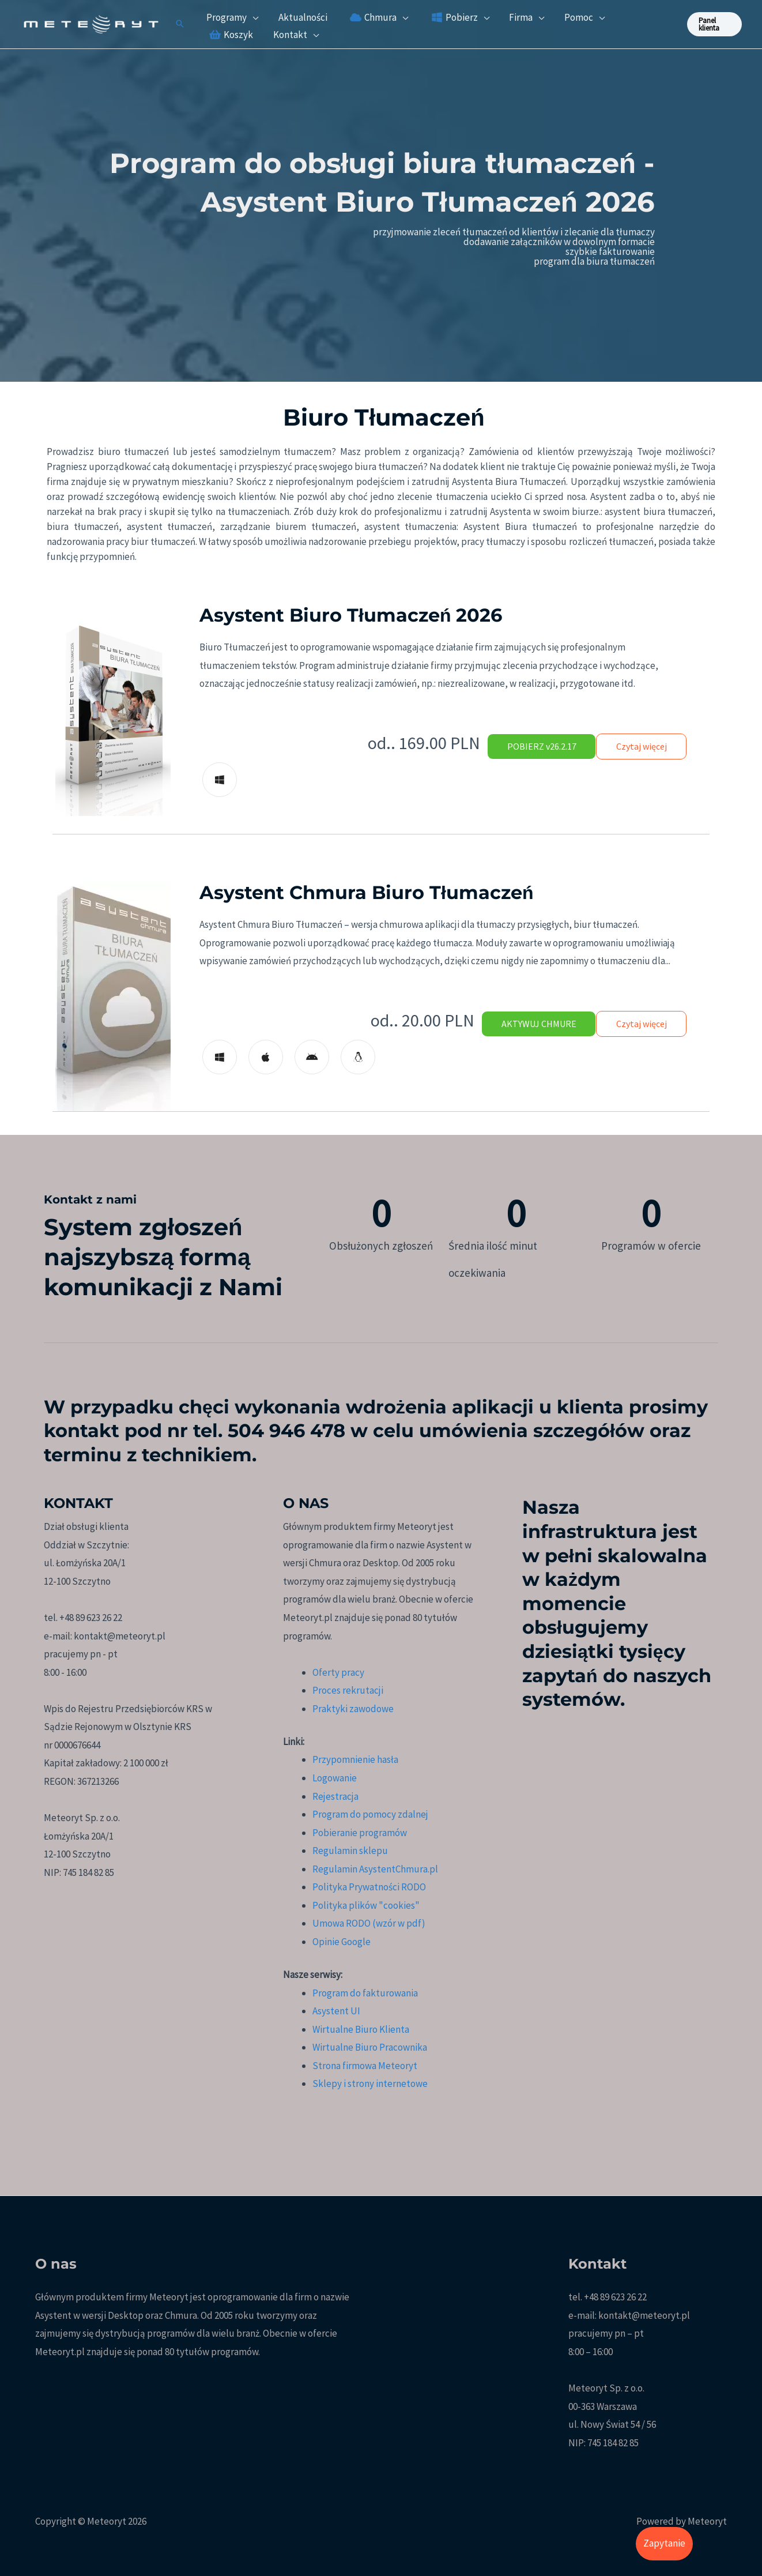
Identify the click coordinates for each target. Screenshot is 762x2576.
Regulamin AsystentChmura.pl (375, 1869)
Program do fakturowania (365, 1993)
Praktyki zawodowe (353, 1708)
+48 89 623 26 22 (615, 2297)
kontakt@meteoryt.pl (644, 2315)
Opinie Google (341, 1941)
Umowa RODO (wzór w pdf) (368, 1923)
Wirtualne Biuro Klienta (360, 2029)
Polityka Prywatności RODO (369, 1887)
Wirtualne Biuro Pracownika (369, 2047)
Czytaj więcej (639, 746)
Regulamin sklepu (350, 1850)
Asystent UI (336, 2011)
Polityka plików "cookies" (366, 1905)
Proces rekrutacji (347, 1690)
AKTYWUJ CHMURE (534, 1023)
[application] (252, 17)
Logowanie (334, 1778)
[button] (180, 24)
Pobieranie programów (359, 1832)
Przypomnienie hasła (355, 1759)
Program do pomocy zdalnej (370, 1814)
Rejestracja (335, 1796)
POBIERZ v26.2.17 (537, 746)
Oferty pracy (338, 1672)
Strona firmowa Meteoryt (364, 2065)
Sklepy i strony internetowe (370, 2083)
